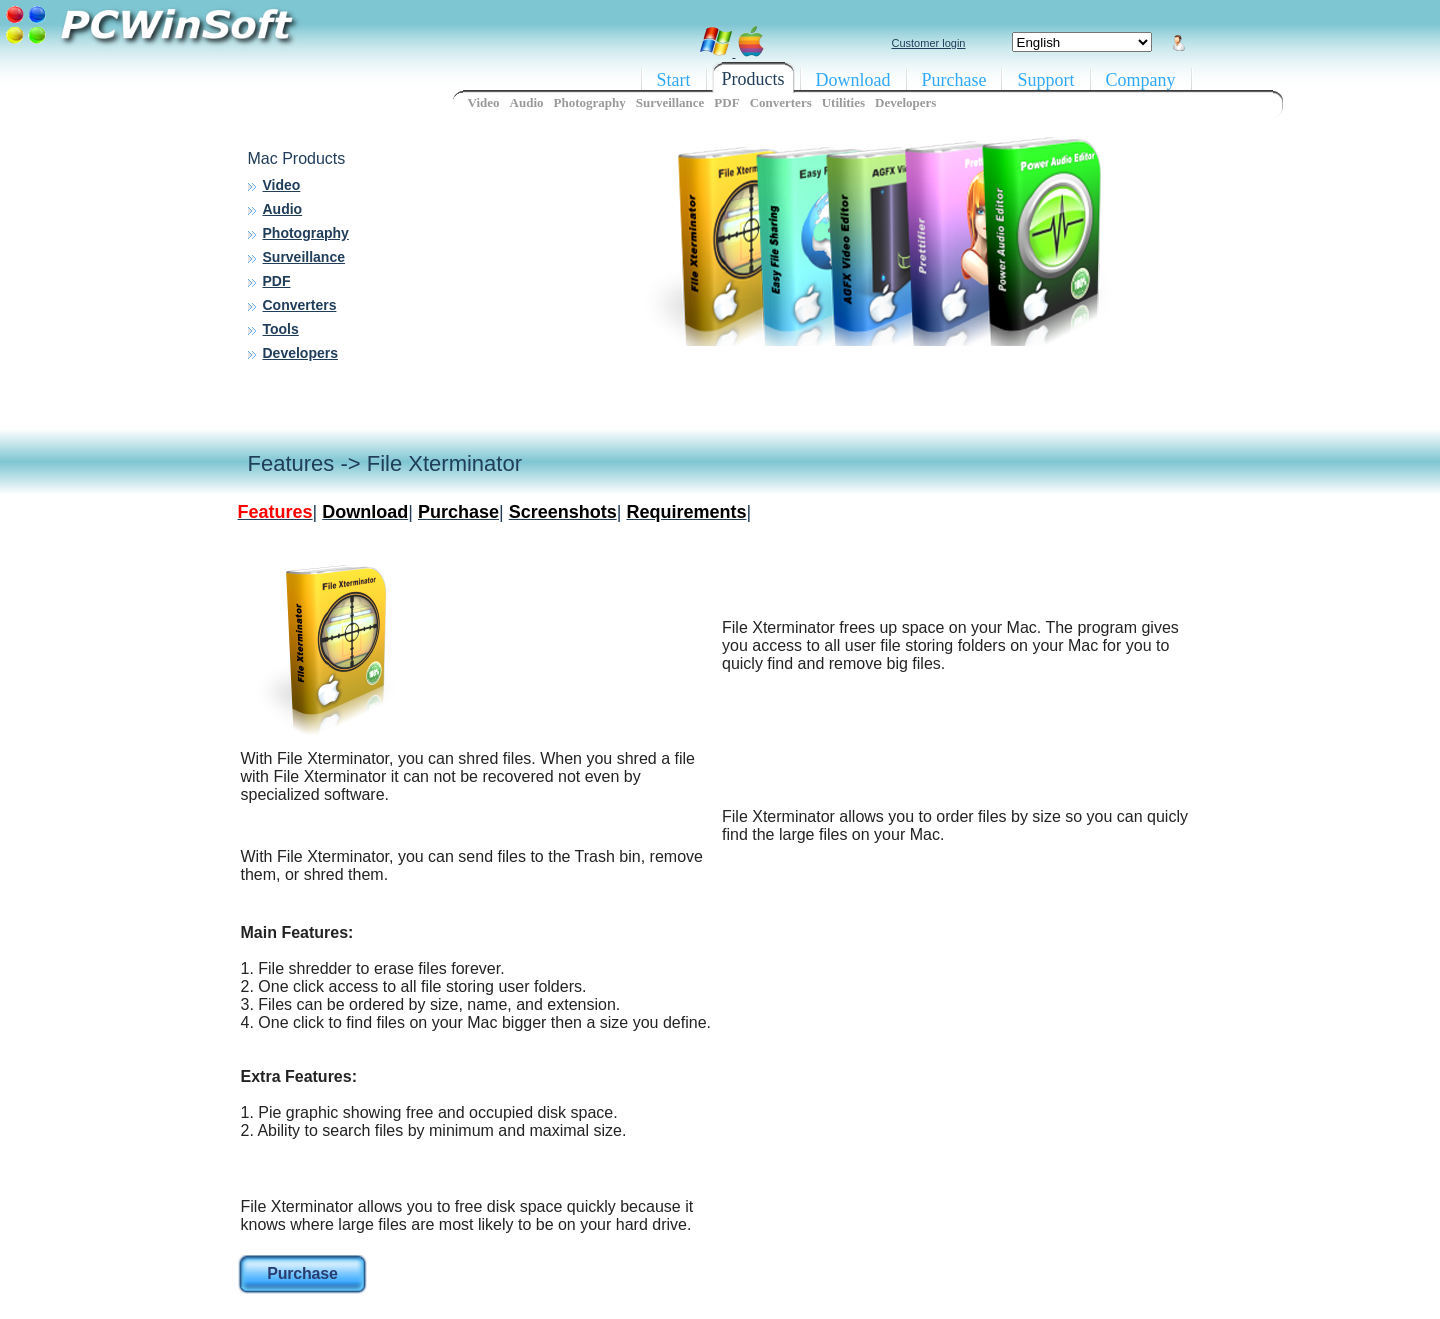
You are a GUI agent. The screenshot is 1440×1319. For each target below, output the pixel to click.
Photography (306, 233)
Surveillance (304, 257)
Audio (283, 209)
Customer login (929, 43)
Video (282, 185)
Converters (300, 305)
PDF (277, 281)
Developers (300, 353)
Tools (281, 329)
